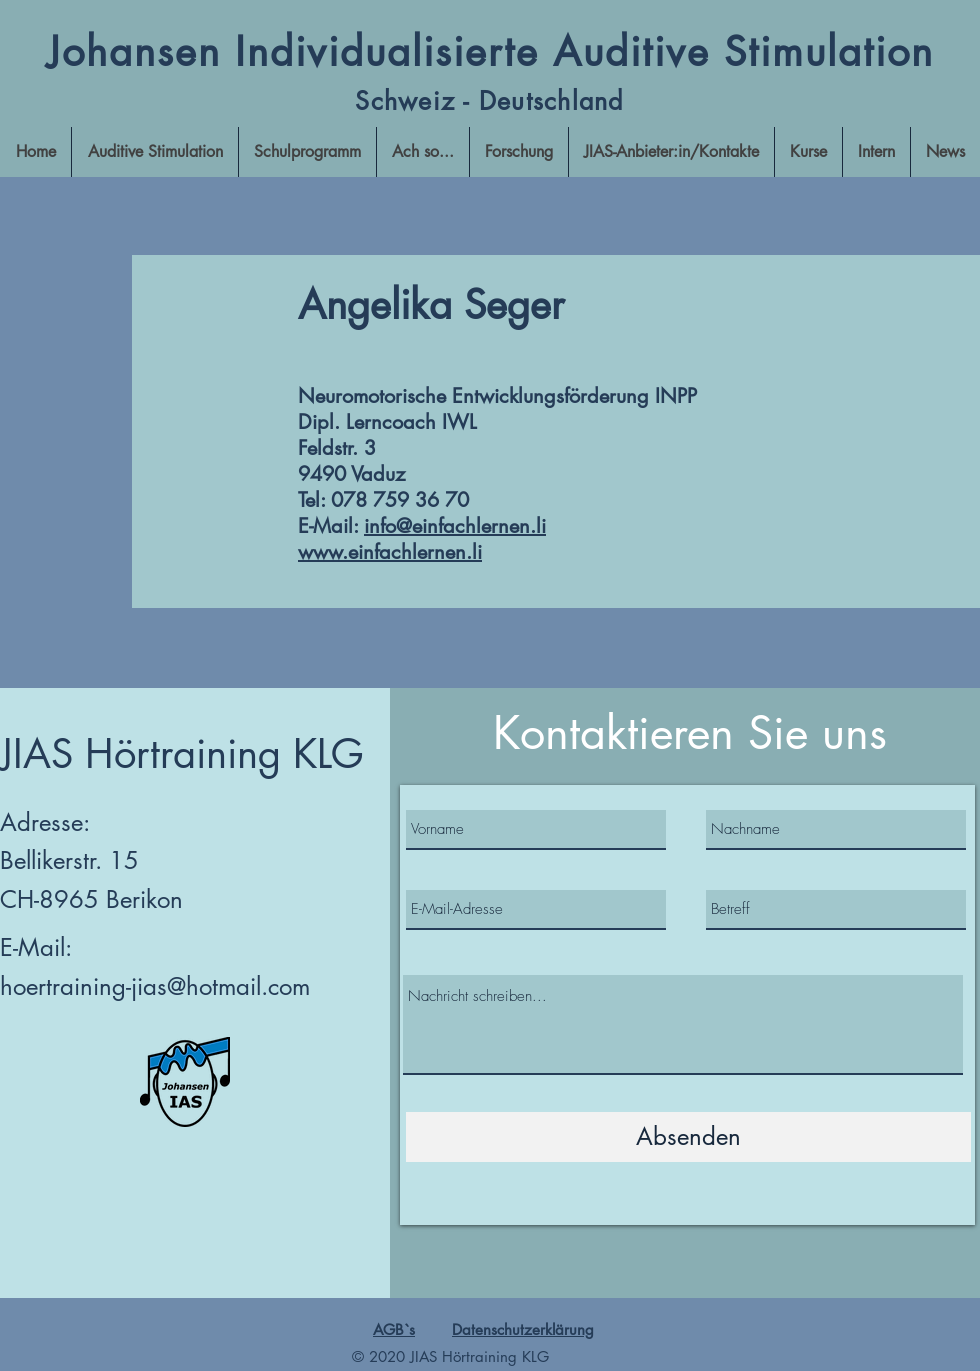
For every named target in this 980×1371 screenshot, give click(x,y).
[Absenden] (688, 1137)
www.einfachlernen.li (390, 552)
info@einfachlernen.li (455, 526)
